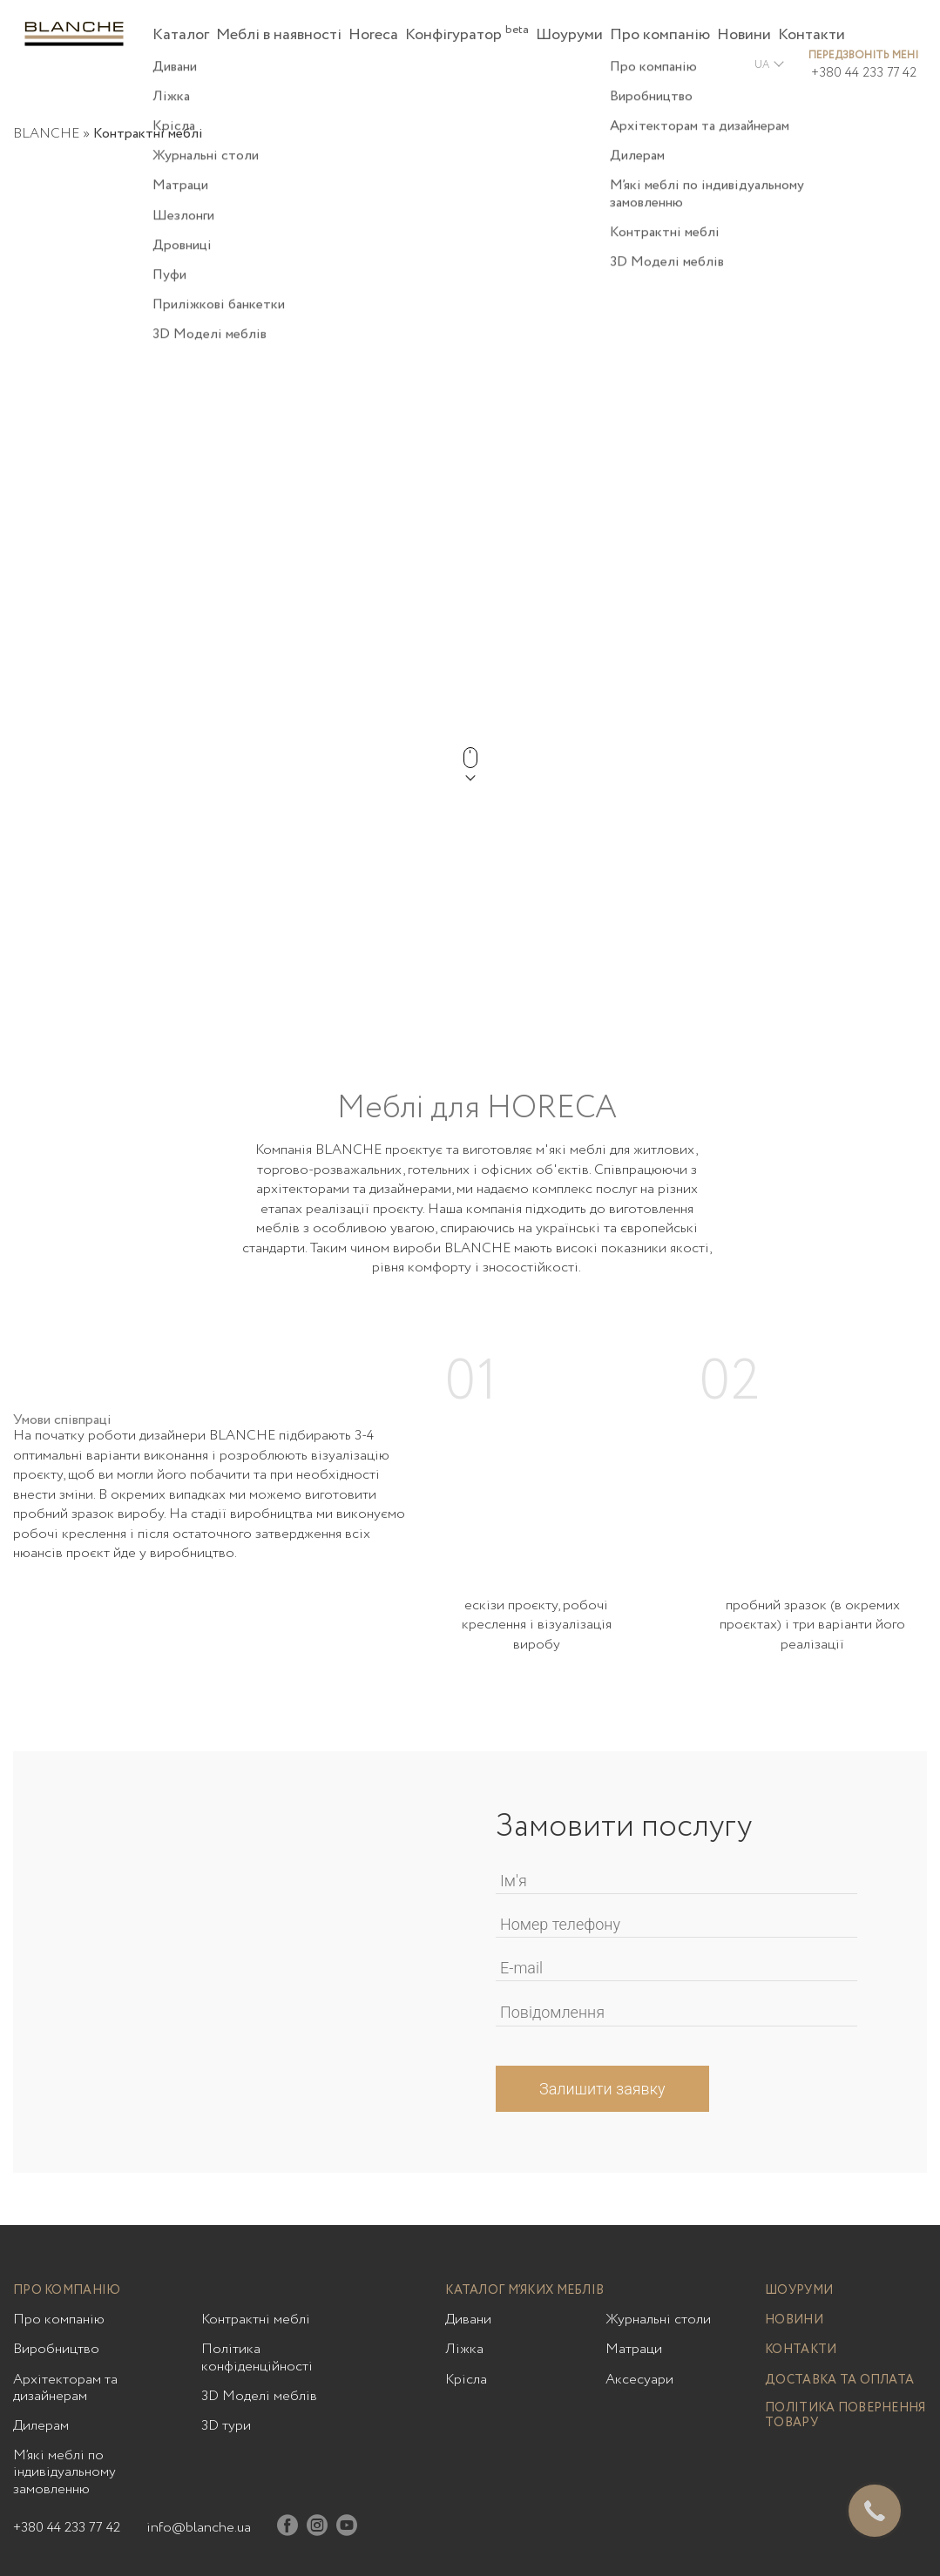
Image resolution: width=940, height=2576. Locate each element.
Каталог (180, 35)
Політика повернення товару (845, 2416)
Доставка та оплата (839, 2380)
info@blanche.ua (198, 2527)
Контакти (811, 35)
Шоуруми (569, 35)
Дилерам (41, 2426)
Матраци (633, 2349)
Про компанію (660, 35)
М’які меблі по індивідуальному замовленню (64, 2472)
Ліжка (464, 2349)
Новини (744, 35)
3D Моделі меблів (259, 2396)
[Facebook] (287, 2528)
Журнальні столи (658, 2319)
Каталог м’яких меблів (524, 2290)
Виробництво (56, 2349)
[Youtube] (346, 2528)
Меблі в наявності (279, 35)
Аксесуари (639, 2379)
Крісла (466, 2379)
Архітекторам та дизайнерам (65, 2387)
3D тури (226, 2426)
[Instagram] (317, 2528)
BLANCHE (46, 134)
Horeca (373, 35)
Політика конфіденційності (257, 2357)
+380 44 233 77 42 (863, 73)
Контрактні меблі (255, 2319)
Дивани (468, 2319)
